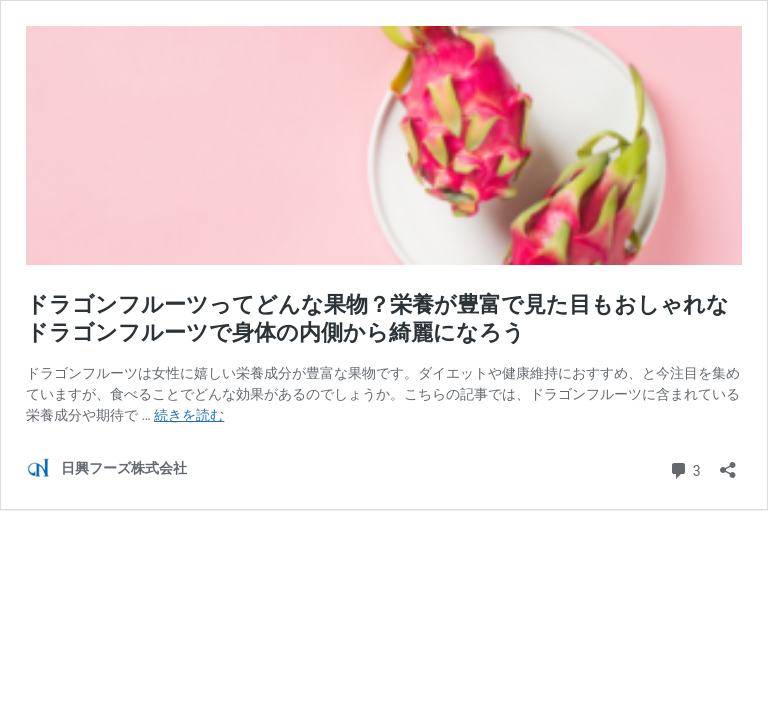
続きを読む (189, 415)
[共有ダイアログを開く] (728, 463)
